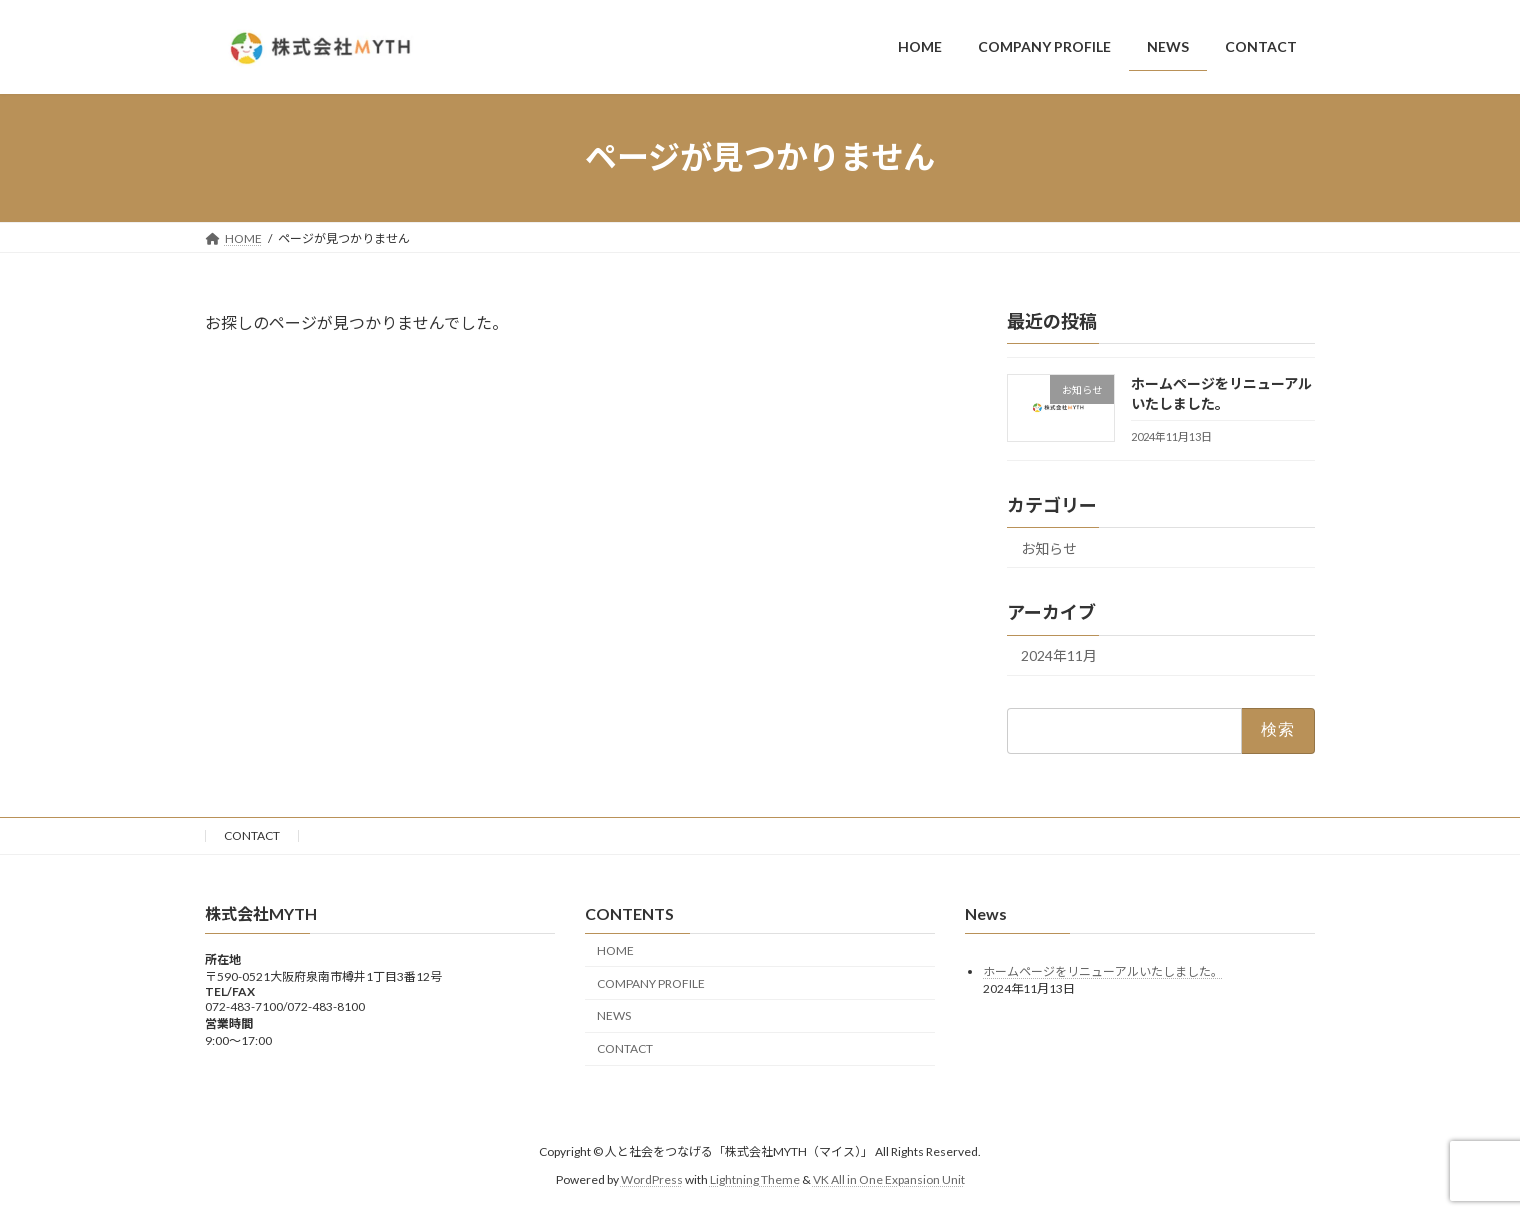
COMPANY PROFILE (651, 983)
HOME (615, 950)
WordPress (652, 1179)
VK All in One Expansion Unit (889, 1179)
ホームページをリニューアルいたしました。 (1103, 971)
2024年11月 (1059, 655)
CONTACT (252, 835)
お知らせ (1049, 547)
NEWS (614, 1016)
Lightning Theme (755, 1179)
